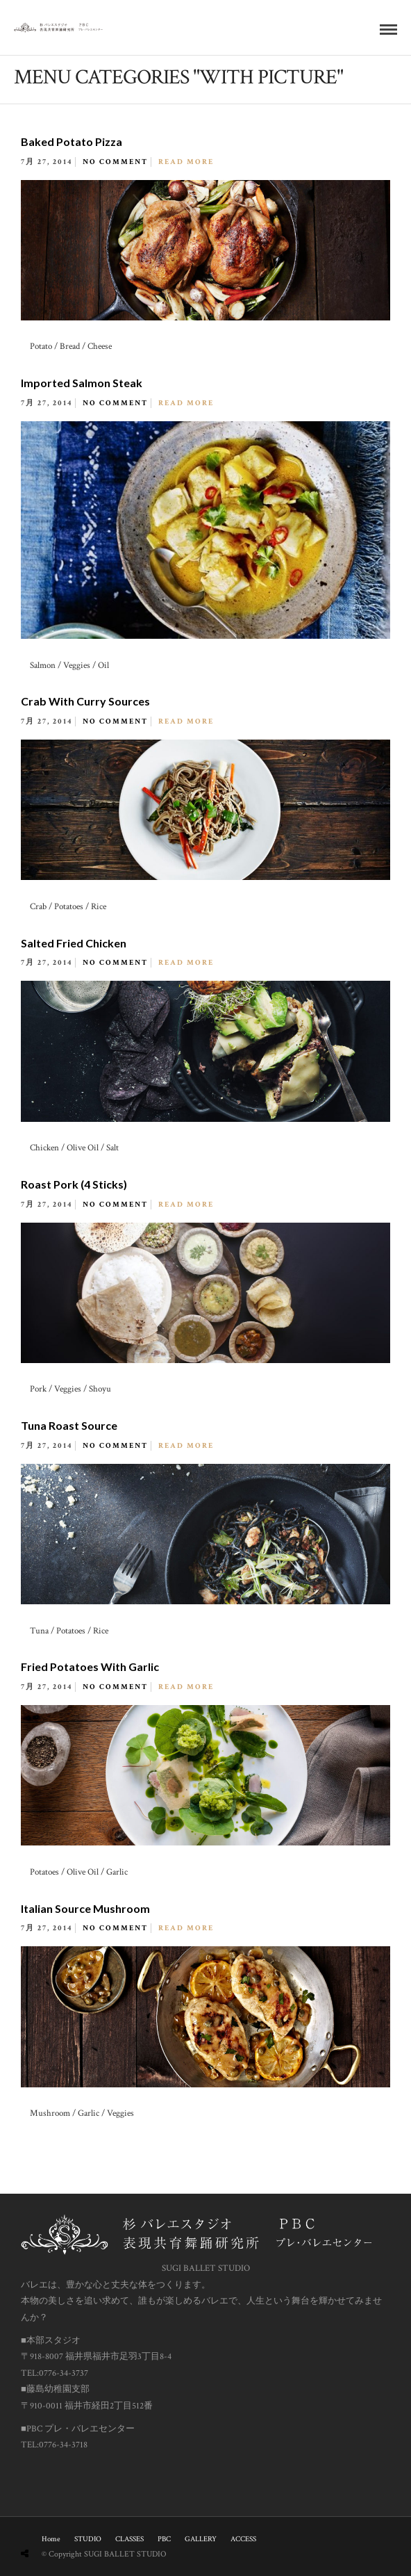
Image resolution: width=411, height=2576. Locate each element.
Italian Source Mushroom (85, 1908)
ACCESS (243, 2539)
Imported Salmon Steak (81, 382)
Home (51, 2539)
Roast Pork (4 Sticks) (74, 1184)
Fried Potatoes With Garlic (90, 1666)
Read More (186, 162)
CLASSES (129, 2539)
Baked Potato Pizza (71, 141)
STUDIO (87, 2539)
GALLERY (201, 2539)
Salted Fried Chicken (73, 942)
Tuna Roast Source (69, 1425)
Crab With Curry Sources (85, 701)
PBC (164, 2539)
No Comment (115, 162)
